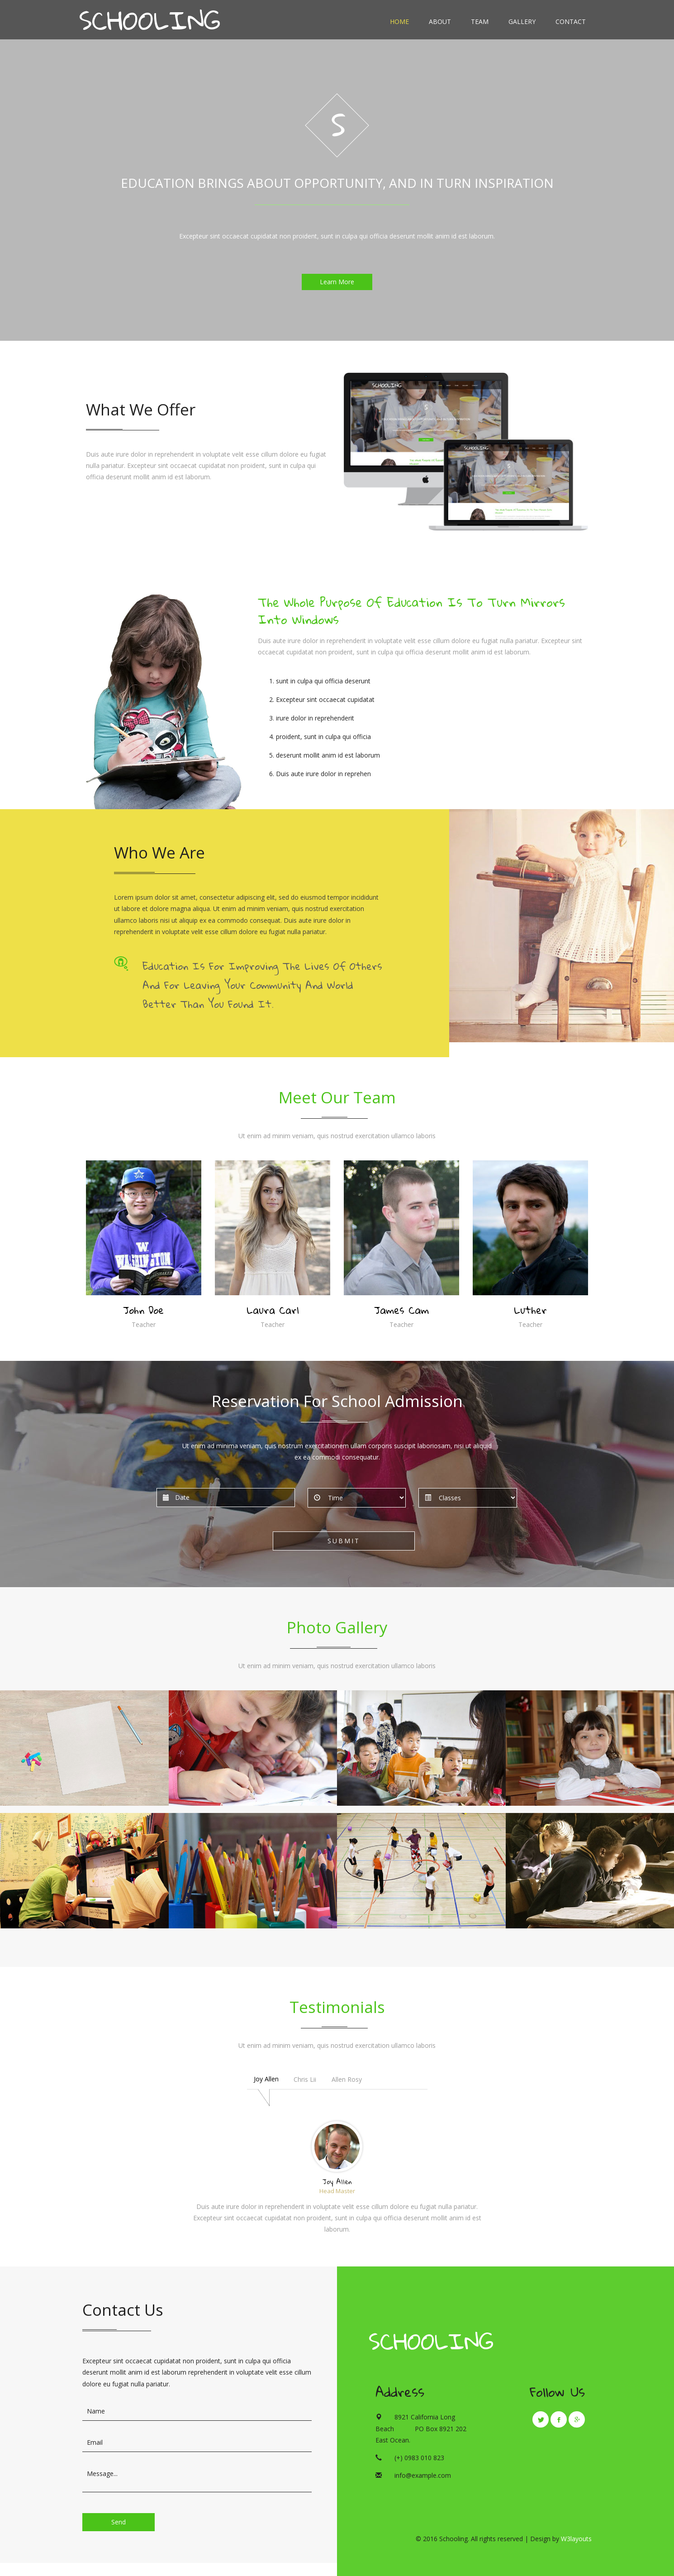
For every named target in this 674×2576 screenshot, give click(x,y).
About (440, 21)
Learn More (337, 281)
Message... (197, 2478)
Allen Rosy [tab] (347, 2079)
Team (480, 21)
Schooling (431, 2340)
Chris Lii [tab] (305, 2079)
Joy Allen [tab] (266, 2079)
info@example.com (422, 2475)
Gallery (522, 21)
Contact (570, 21)
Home (399, 21)
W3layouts (576, 2538)
